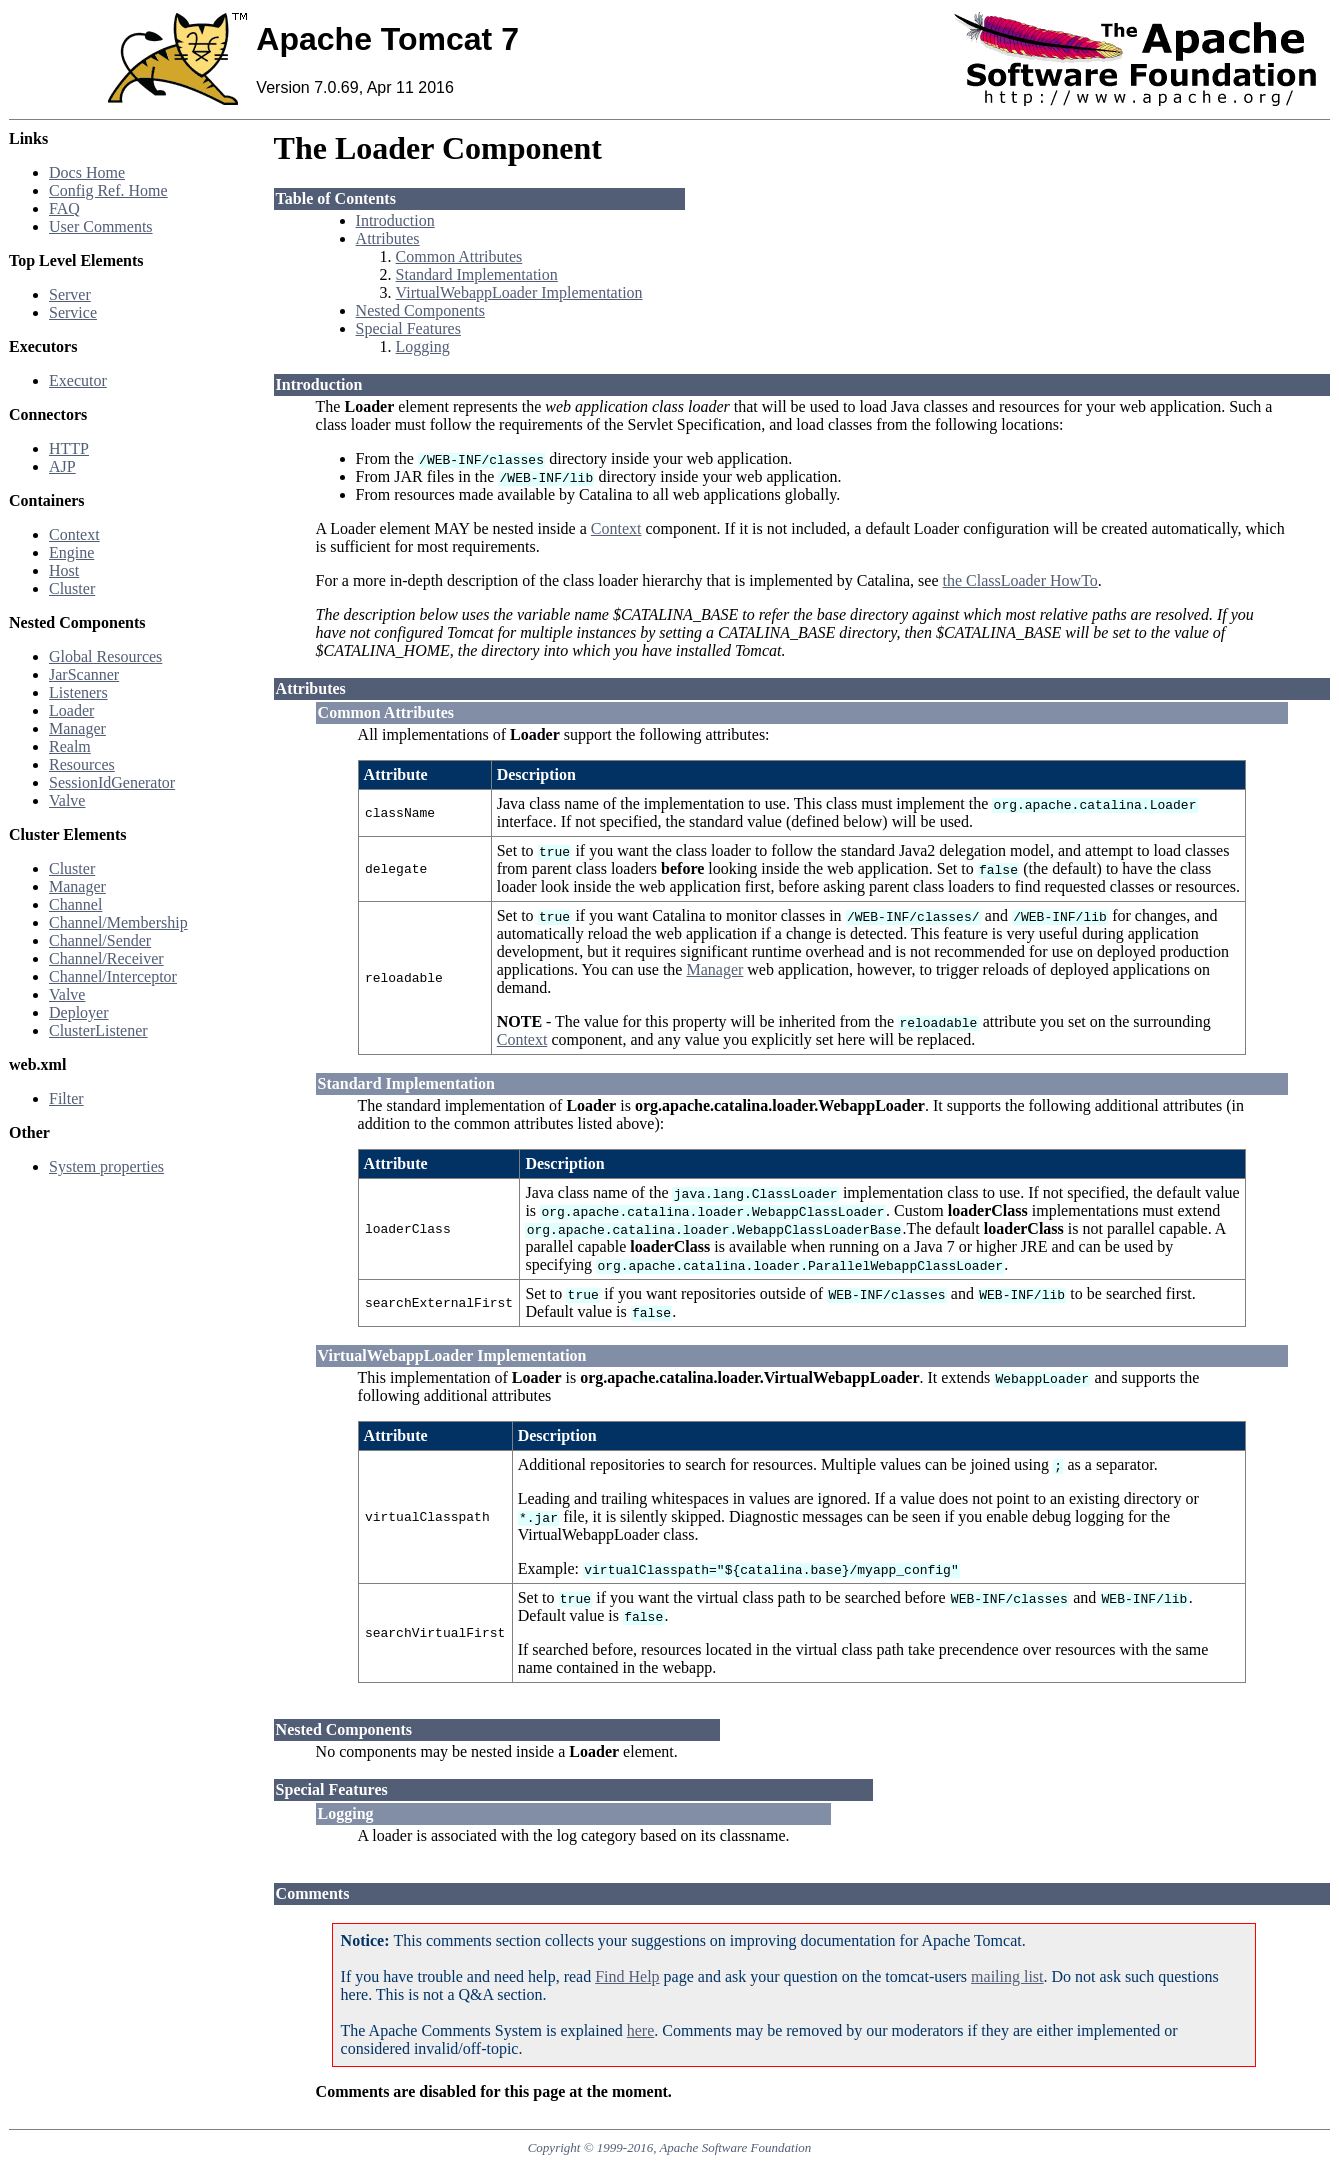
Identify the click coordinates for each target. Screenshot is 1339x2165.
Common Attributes (459, 256)
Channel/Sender (100, 940)
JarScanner (84, 674)
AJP (62, 466)
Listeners (78, 692)
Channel (75, 904)
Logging (423, 346)
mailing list (1007, 1976)
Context (74, 534)
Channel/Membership (118, 922)
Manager (77, 728)
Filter (66, 1098)
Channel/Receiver (106, 958)
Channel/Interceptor (113, 976)
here (641, 2030)
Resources (82, 764)
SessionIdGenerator (112, 782)
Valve (67, 800)
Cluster (72, 588)
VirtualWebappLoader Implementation (519, 292)
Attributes (388, 238)
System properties (106, 1166)
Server (70, 294)
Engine (71, 552)
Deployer (79, 1012)
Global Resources (105, 656)
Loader (71, 710)
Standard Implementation (477, 274)
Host (64, 570)
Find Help (627, 1976)
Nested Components (420, 310)
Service (73, 312)
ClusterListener (98, 1030)
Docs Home (87, 172)
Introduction (395, 220)
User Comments (101, 226)
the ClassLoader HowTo (1020, 580)
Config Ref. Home (108, 190)
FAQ (64, 208)
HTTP (69, 448)
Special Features (408, 328)
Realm (70, 746)
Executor (78, 380)
